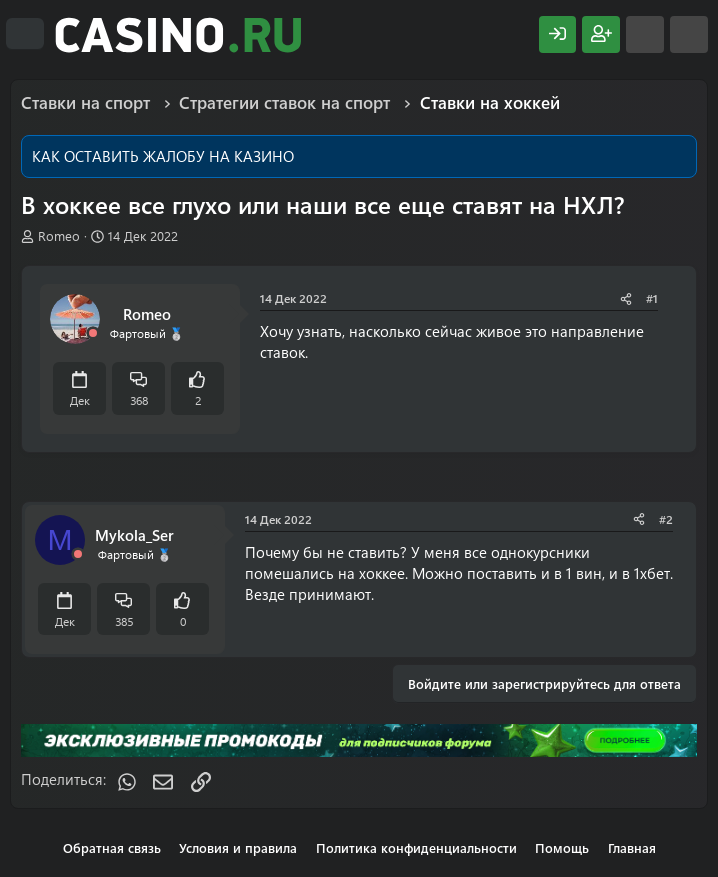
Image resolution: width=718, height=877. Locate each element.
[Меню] (25, 34)
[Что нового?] (645, 34)
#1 (652, 298)
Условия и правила (238, 847)
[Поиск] (689, 34)
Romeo (59, 235)
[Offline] (93, 333)
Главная (632, 847)
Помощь (562, 847)
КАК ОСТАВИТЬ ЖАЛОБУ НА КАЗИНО (163, 156)
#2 (666, 519)
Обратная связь (112, 847)
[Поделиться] (626, 298)
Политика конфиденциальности (416, 847)
